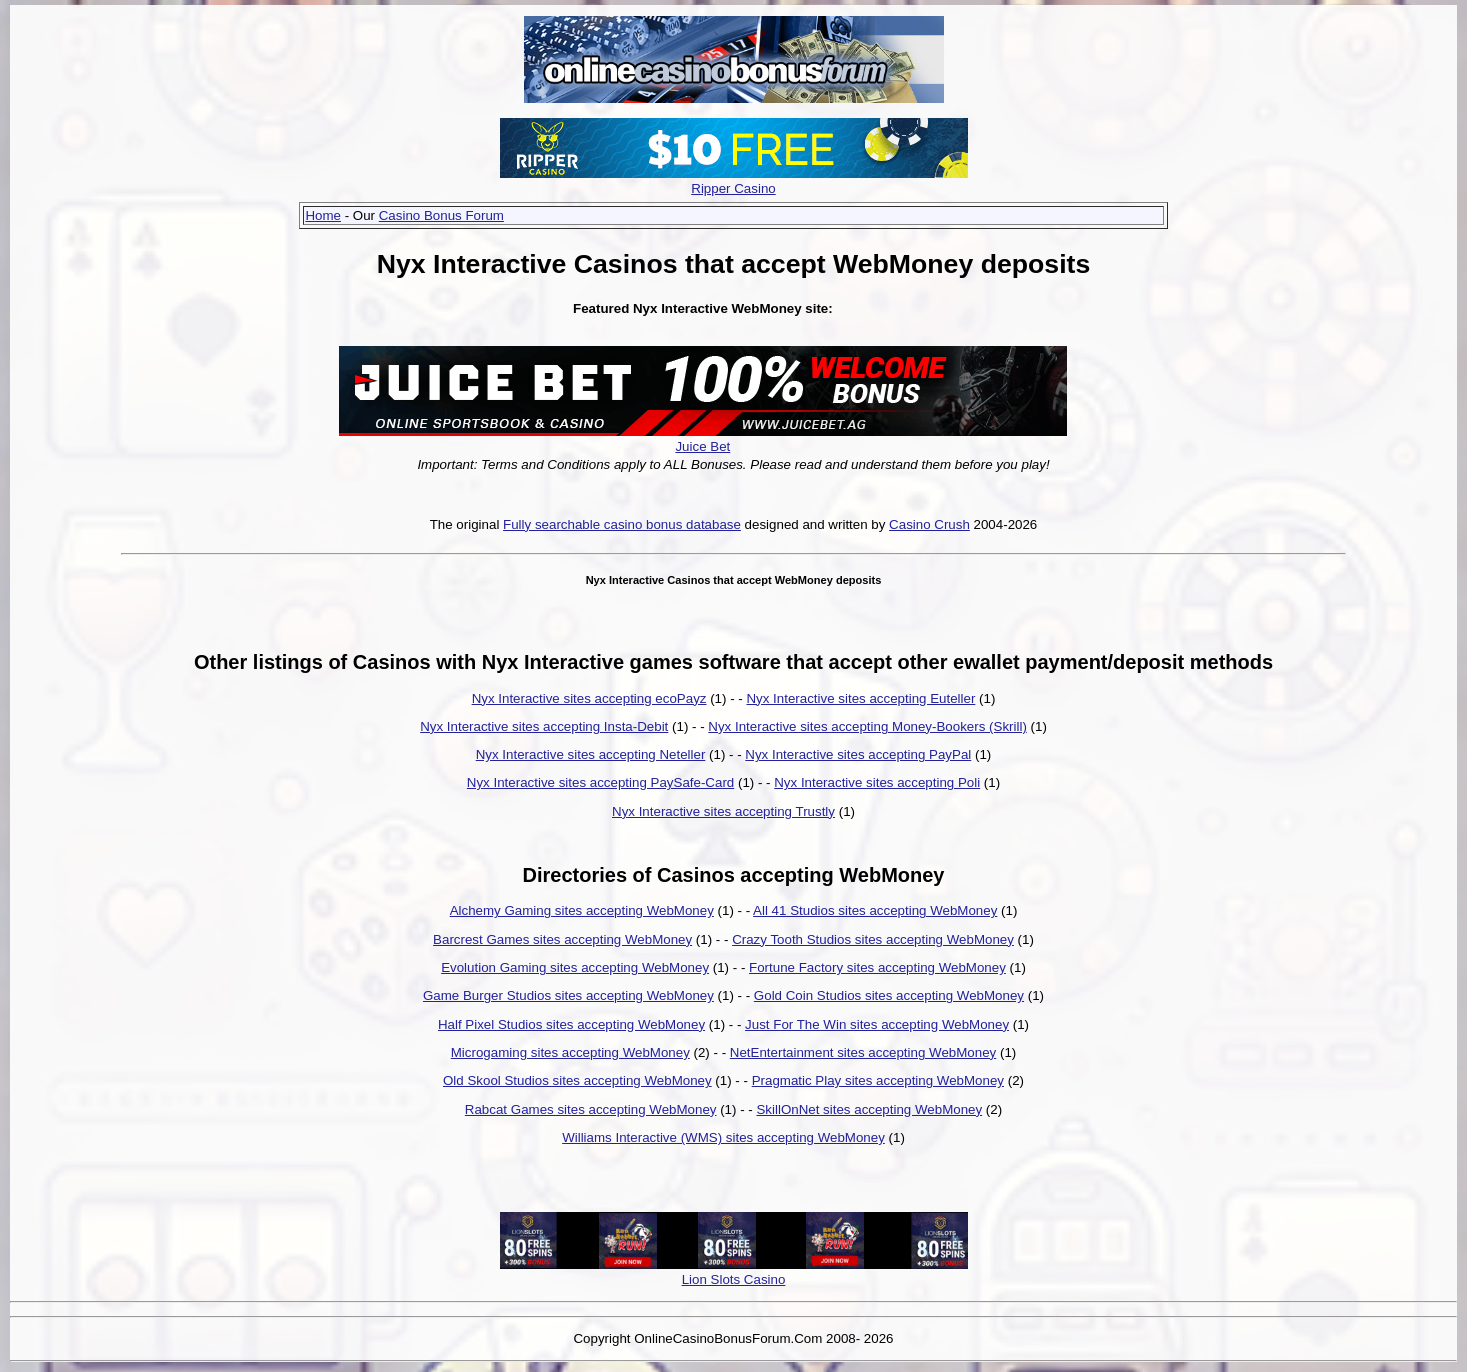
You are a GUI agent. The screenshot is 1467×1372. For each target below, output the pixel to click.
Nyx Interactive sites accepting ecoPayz (589, 698)
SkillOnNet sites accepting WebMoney (869, 1109)
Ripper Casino (733, 188)
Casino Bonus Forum (441, 215)
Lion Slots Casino (734, 1279)
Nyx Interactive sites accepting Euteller (860, 698)
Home (323, 215)
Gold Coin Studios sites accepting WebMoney (889, 995)
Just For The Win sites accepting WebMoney (877, 1024)
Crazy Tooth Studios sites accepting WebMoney (873, 939)
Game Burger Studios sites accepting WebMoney (568, 995)
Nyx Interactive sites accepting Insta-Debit (544, 726)
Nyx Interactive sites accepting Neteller (591, 754)
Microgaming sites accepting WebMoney (570, 1052)
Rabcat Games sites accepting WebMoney (591, 1109)
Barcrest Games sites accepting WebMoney (562, 939)
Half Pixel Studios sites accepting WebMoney (571, 1024)
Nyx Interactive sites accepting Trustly (723, 811)
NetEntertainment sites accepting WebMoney (863, 1052)
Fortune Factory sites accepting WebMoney (877, 967)
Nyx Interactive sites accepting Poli (877, 782)
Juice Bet (702, 446)
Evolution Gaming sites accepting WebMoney (575, 967)
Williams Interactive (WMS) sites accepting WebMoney (723, 1137)
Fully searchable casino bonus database (622, 524)
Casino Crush (929, 524)
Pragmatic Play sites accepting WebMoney (878, 1080)
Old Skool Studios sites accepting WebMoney (577, 1080)
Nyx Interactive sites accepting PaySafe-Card (600, 782)
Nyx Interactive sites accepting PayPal (858, 754)
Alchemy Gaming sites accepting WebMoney (582, 910)
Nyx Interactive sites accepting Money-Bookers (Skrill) (867, 726)
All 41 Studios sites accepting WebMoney (875, 910)
